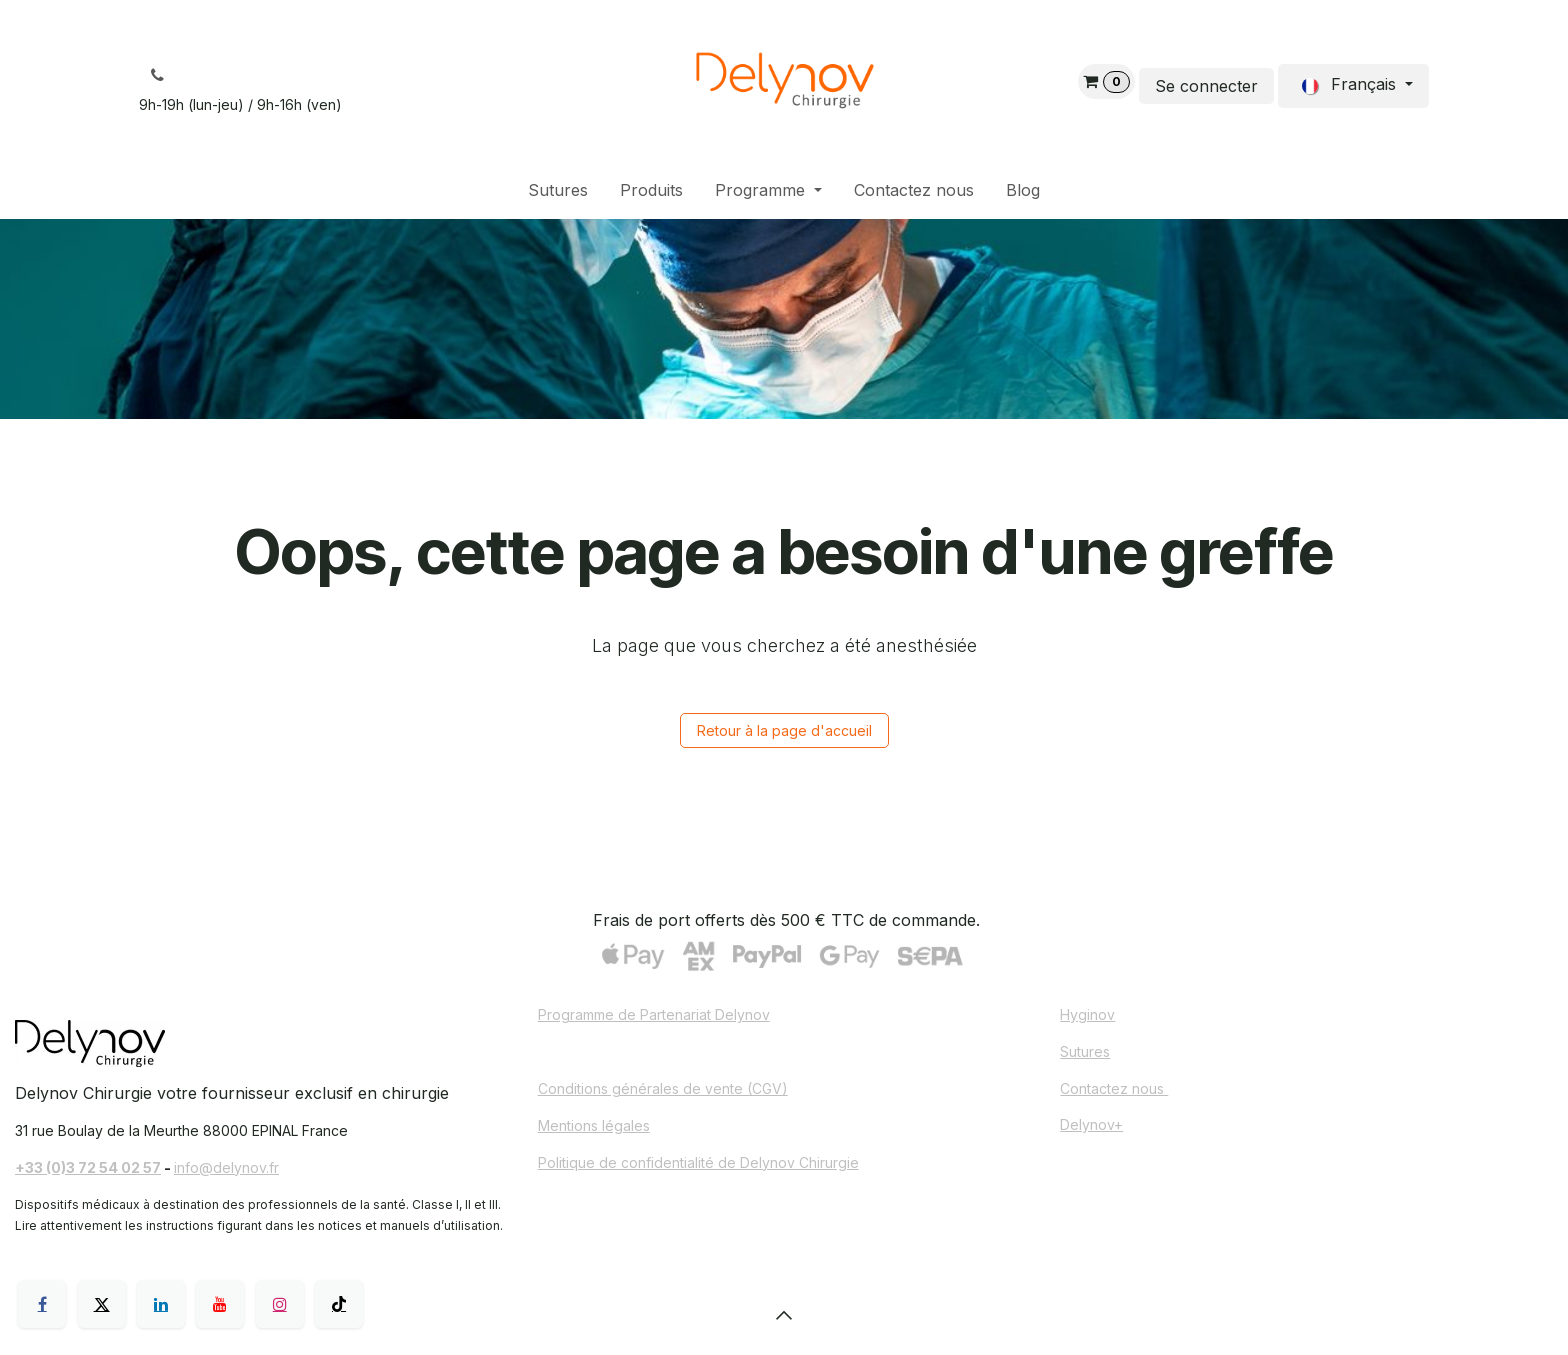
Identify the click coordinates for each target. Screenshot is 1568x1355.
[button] (784, 1315)
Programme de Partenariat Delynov (654, 1014)
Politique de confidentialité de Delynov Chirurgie (698, 1162)
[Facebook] (42, 1304)
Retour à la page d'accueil (784, 730)
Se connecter (1206, 86)
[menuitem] (558, 190)
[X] (102, 1304)
